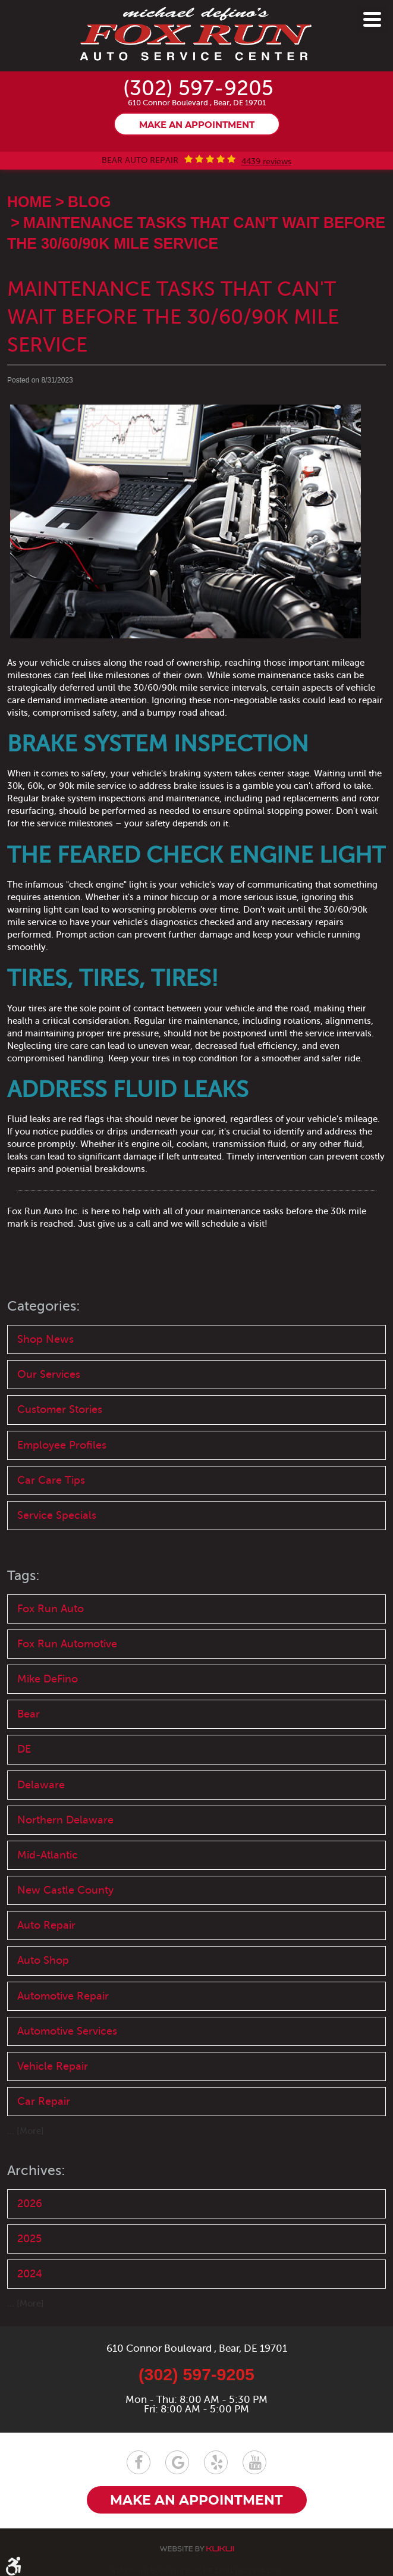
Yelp (216, 2462)
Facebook (138, 2462)
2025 (29, 2239)
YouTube (254, 2462)
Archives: (36, 2170)
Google (177, 2462)
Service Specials (56, 1515)
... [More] (25, 2131)
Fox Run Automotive (67, 1644)
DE (24, 1749)
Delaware (41, 1785)
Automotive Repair (63, 1996)
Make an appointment (196, 125)
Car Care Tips (51, 1480)
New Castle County (65, 1890)
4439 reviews (266, 162)
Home (29, 201)
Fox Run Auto (50, 1609)
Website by (197, 2548)
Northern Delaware (65, 1820)
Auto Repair (46, 1925)
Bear (28, 1714)
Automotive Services (67, 2031)
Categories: (43, 1306)
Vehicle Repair (52, 2066)
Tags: (23, 1575)
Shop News (45, 1339)
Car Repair (43, 2101)
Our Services (48, 1374)
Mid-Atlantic (47, 1855)
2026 (29, 2204)
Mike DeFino (47, 1679)
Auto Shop (43, 1960)
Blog (89, 201)
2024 (29, 2274)
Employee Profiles (61, 1445)
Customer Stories (59, 1409)
